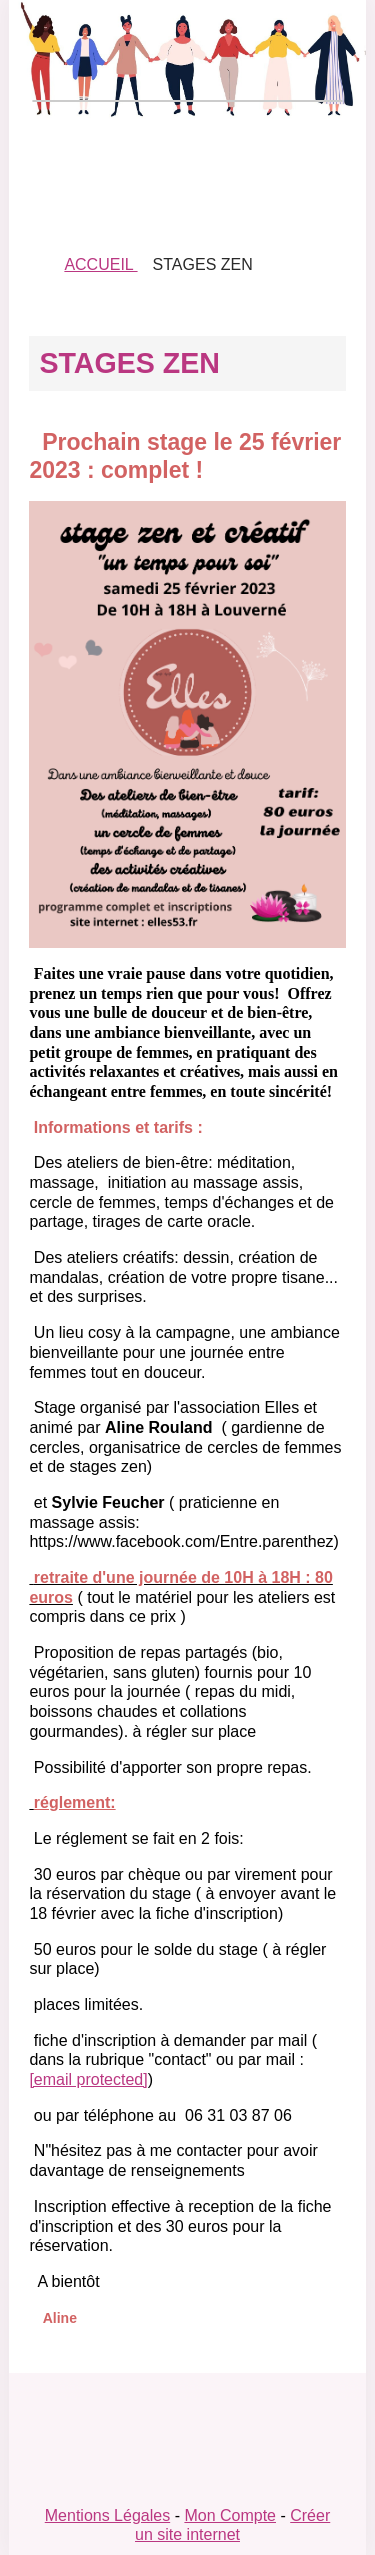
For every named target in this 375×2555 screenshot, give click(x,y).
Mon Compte (230, 2515)
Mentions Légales (107, 2515)
